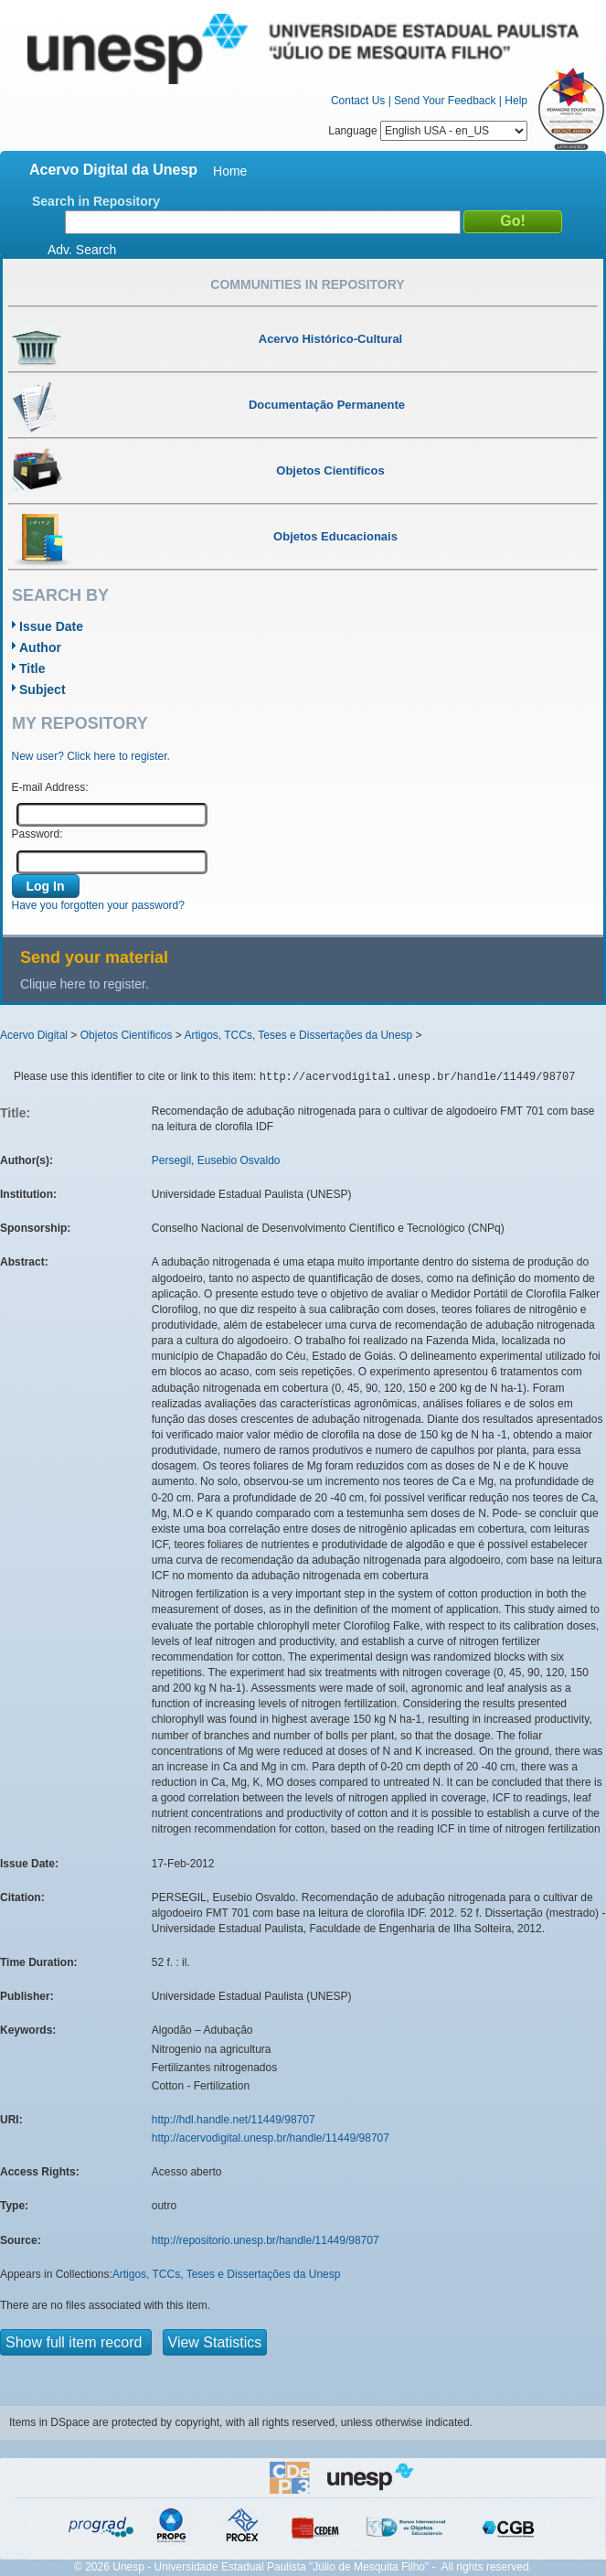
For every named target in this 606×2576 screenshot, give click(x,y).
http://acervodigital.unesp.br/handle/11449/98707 (270, 2138)
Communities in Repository (307, 284)
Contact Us (358, 100)
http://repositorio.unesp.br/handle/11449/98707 (265, 2240)
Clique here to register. (84, 984)
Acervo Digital (34, 1035)
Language (427, 130)
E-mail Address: (50, 787)
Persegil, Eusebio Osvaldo (216, 1160)
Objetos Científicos (126, 1035)
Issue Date (51, 626)
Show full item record (75, 2342)
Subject (42, 689)
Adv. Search (82, 249)
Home (230, 171)
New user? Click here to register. (91, 756)
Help (516, 100)
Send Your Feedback (444, 100)
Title (32, 668)
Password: (37, 834)
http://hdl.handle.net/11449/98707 (233, 2119)
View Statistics (215, 2342)
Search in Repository (96, 201)
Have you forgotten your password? (98, 905)
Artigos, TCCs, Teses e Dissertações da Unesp (298, 1035)
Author (40, 647)
